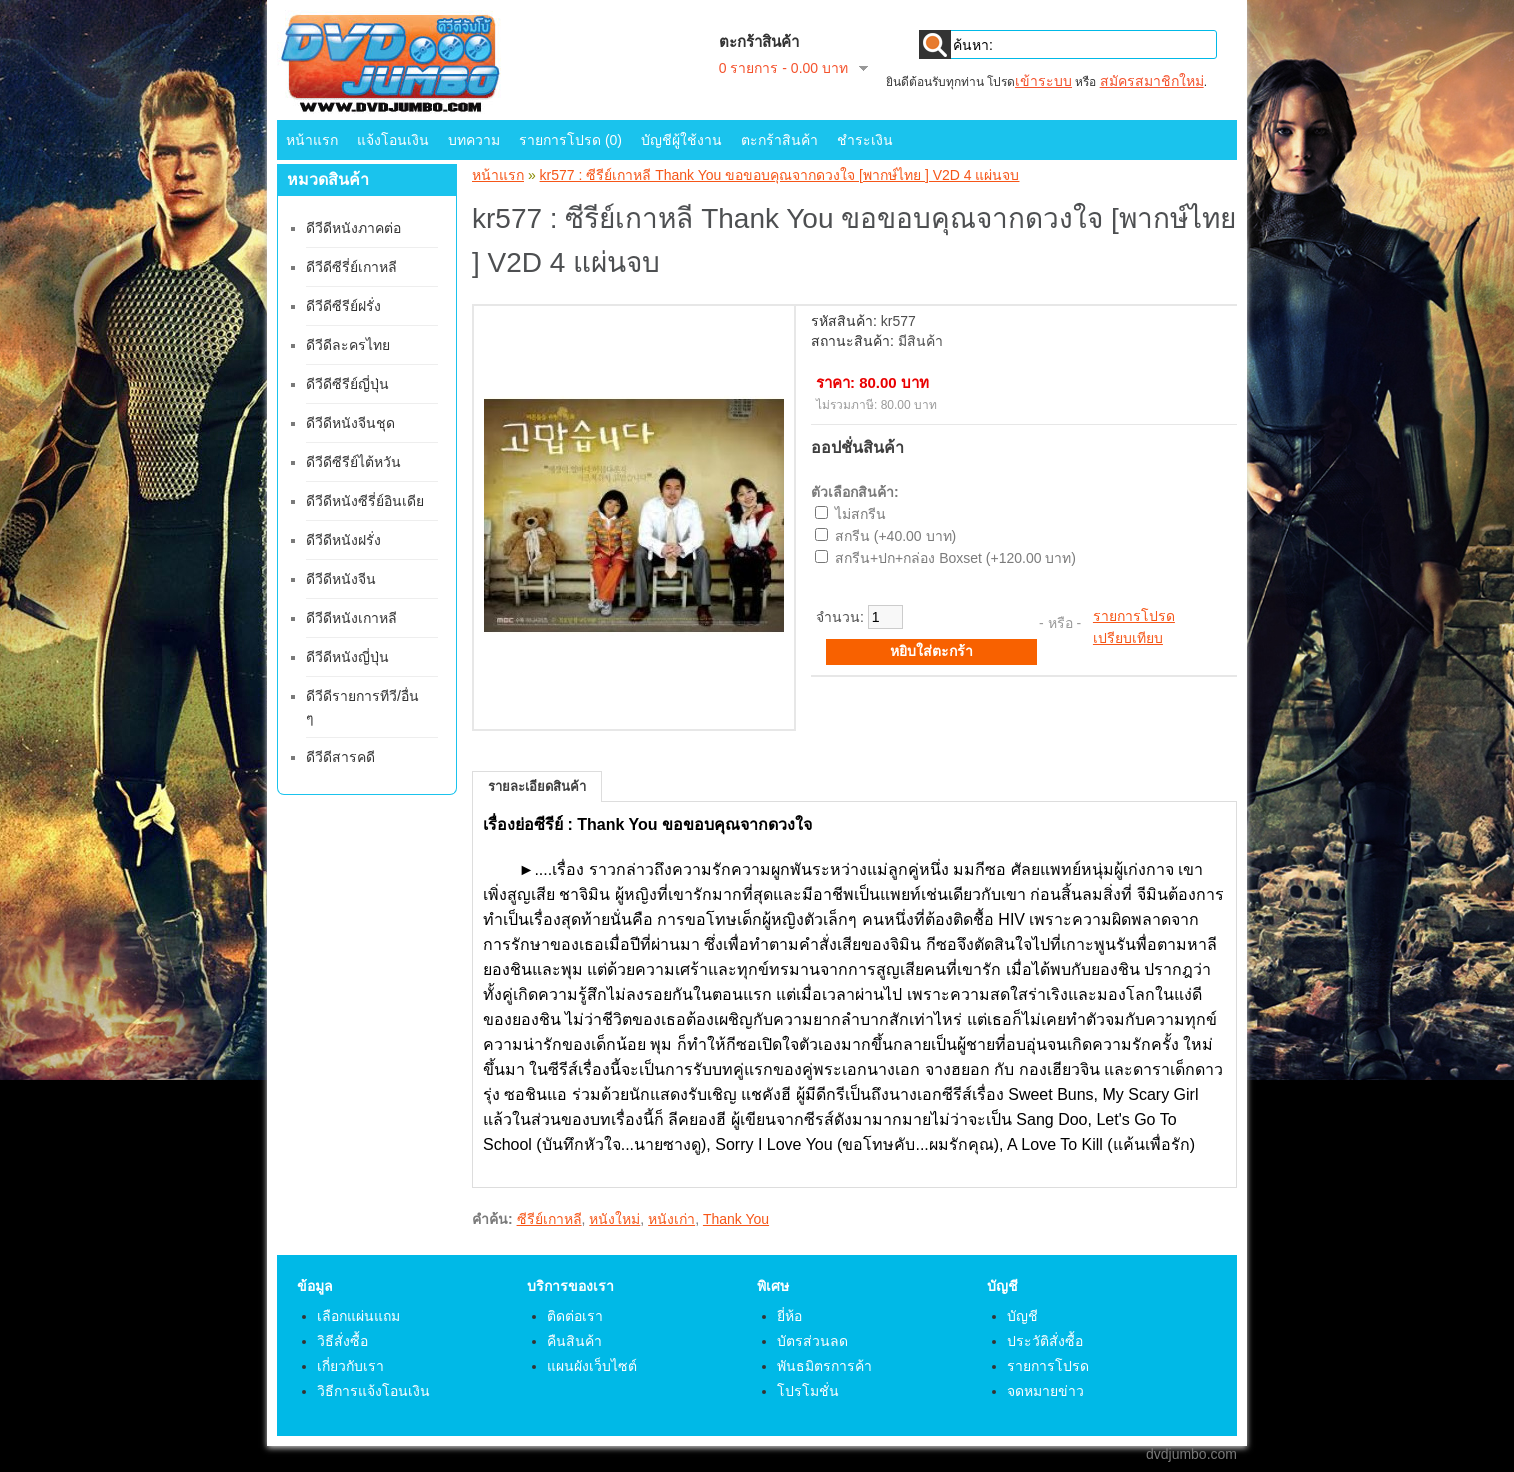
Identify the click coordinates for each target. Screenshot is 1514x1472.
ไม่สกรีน (860, 514)
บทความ (474, 140)
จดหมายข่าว (1045, 1391)
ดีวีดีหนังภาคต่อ (353, 228)
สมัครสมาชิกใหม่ (1152, 81)
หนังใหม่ (614, 1219)
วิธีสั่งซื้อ (342, 1341)
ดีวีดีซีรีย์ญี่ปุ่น (347, 384)
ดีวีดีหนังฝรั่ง (343, 540)
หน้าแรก (312, 140)
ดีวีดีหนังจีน (341, 579)
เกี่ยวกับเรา (350, 1366)
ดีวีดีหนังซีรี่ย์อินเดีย (365, 501)
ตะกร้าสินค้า (779, 140)
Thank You (736, 1219)
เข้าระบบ (1043, 81)
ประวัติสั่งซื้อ (1045, 1341)
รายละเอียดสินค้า (537, 786)
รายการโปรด (1134, 616)
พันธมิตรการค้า (824, 1366)
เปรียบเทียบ (1128, 638)
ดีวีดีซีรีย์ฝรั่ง (343, 306)
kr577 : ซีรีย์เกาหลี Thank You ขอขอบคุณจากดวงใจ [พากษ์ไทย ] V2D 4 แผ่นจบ (780, 175)
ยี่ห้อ (789, 1316)
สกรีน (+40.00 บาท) (895, 536)
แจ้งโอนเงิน (393, 140)
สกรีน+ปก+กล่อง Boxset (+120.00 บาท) (955, 558)
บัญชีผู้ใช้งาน (681, 140)
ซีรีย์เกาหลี (549, 1219)
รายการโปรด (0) (570, 140)
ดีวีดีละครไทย (348, 345)
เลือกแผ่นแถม (358, 1316)
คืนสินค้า (574, 1341)
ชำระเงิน (865, 140)
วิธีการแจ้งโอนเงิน (373, 1391)
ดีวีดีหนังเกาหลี (351, 618)
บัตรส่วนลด (812, 1341)
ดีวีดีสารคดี (340, 757)
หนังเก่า (671, 1219)
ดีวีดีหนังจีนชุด (350, 423)
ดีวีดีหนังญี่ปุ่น (347, 657)
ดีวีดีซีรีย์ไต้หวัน (353, 462)
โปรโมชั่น (808, 1391)
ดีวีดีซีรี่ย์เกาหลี (351, 267)
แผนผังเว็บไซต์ (592, 1366)
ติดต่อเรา (575, 1316)
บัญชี (1022, 1316)
